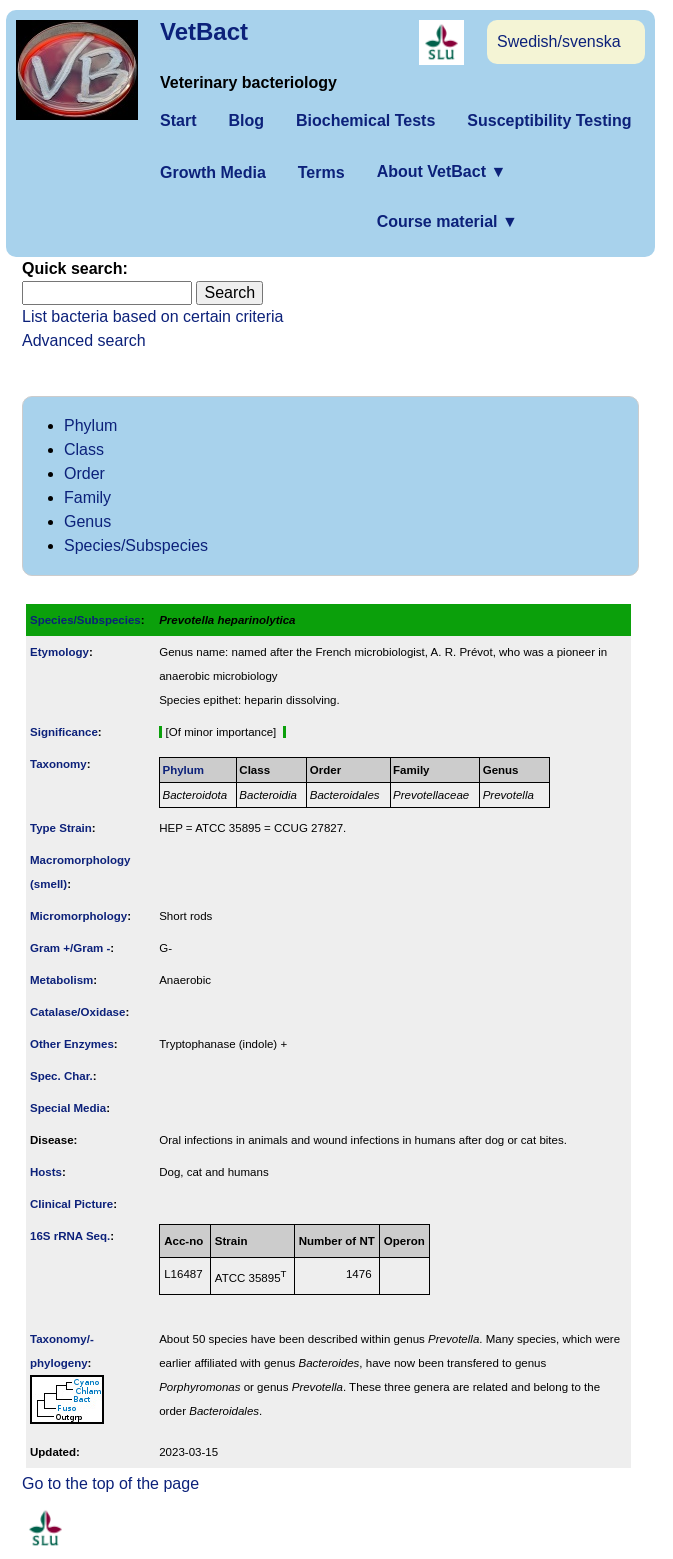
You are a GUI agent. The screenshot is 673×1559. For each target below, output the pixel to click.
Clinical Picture (71, 1204)
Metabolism (61, 980)
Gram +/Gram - (70, 948)
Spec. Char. (61, 1076)
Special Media (68, 1108)
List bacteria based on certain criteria (152, 316)
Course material (447, 221)
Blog (246, 120)
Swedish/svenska (559, 41)
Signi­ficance (64, 732)
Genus (87, 521)
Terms (321, 172)
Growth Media (213, 172)
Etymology (59, 652)
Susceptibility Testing (549, 120)
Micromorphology (78, 916)
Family (87, 497)
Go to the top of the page (110, 1483)
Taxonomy (58, 764)
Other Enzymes (72, 1044)
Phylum (90, 425)
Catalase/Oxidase (77, 1012)
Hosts (46, 1172)
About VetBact (442, 171)
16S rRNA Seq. (70, 1236)
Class (84, 449)
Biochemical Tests (365, 120)
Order (84, 473)
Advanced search (84, 340)
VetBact (204, 31)
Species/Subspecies (136, 545)
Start (178, 120)
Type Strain (61, 828)
